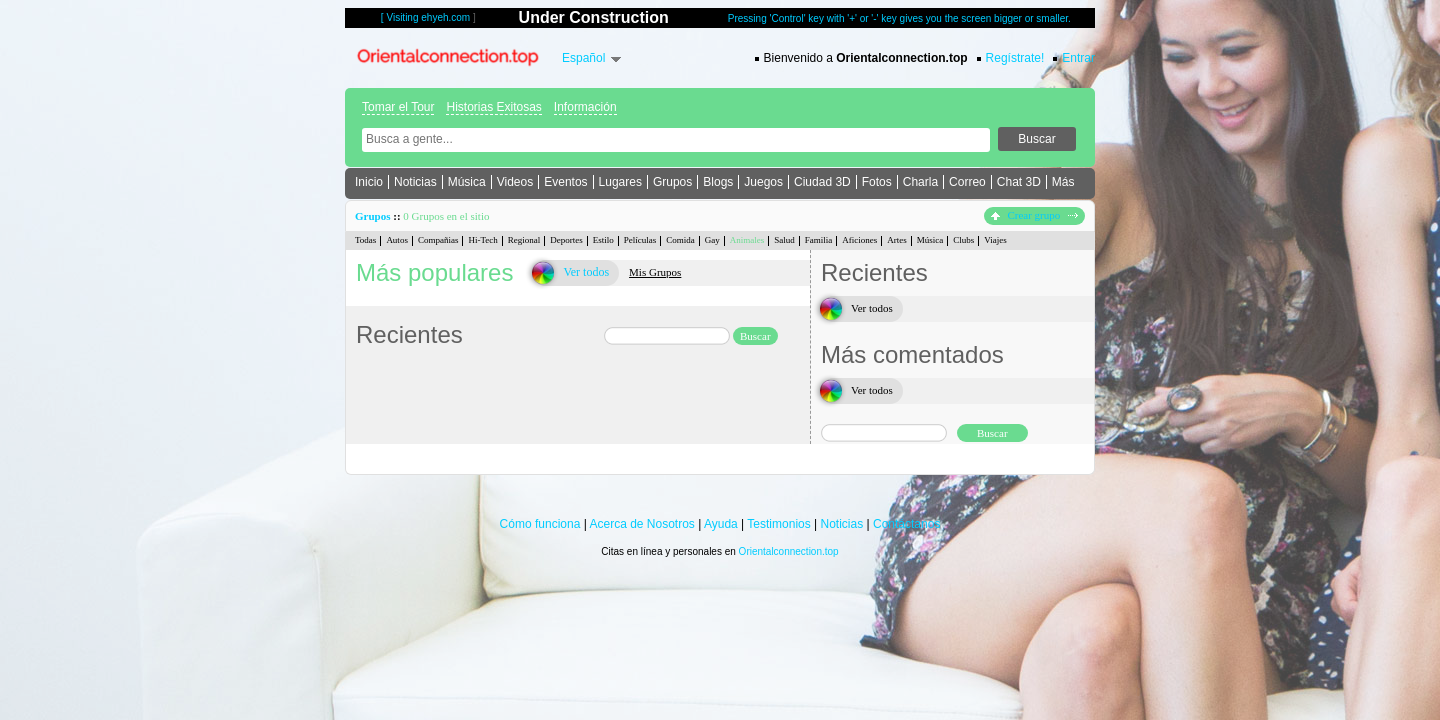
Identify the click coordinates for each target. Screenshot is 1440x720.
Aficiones (859, 240)
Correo (967, 182)
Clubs (963, 240)
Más (1063, 182)
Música (467, 182)
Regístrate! (1015, 58)
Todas (365, 240)
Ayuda (721, 524)
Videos (515, 182)
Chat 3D (1019, 182)
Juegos (763, 182)
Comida (680, 240)
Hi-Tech (482, 240)
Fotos (877, 182)
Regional (524, 240)
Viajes (995, 240)
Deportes (566, 240)
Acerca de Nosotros (641, 524)
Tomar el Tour (398, 107)
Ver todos (586, 272)
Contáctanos (906, 524)
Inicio (369, 182)
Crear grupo (1034, 215)
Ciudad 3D (822, 182)
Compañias (438, 240)
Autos (397, 240)
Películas (640, 240)
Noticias (415, 182)
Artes (897, 240)
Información (585, 107)
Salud (784, 240)
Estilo (603, 240)
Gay (712, 240)
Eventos (565, 182)
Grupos (672, 182)
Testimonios (778, 524)
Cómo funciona (540, 524)
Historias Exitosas (493, 107)
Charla (920, 182)
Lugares (620, 182)
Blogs (718, 182)
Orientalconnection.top (789, 551)
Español (583, 58)
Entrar (1078, 58)
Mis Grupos (655, 272)
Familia (819, 240)
